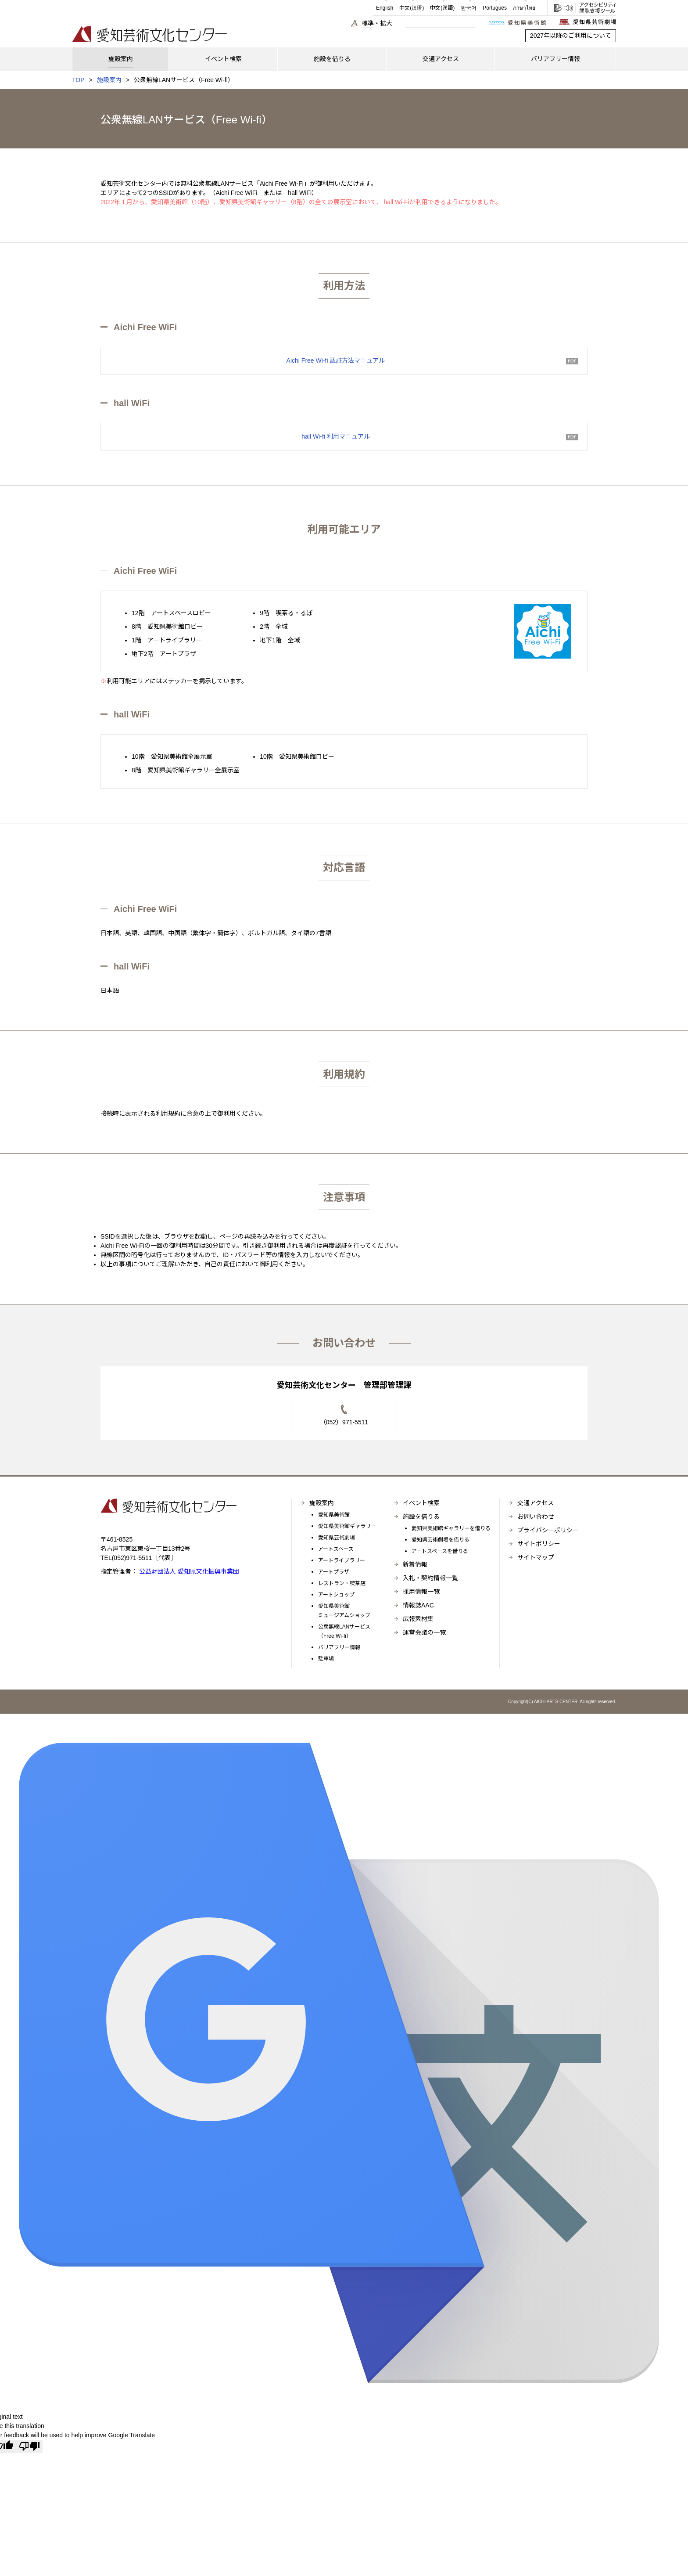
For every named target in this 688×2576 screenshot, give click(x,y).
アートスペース (336, 1549)
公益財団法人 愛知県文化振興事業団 (188, 1571)
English (384, 8)
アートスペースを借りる (440, 1551)
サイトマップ (535, 1557)
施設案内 (109, 79)
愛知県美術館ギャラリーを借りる (451, 1528)
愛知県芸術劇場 (336, 1538)
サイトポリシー (538, 1543)
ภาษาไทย (524, 8)
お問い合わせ (535, 1516)
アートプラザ (333, 1572)
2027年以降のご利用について (570, 35)
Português (495, 8)
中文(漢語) (442, 8)
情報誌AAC (418, 1605)
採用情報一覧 (421, 1591)
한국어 (469, 8)
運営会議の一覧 (424, 1632)
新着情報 (415, 1564)
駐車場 (326, 1659)
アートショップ (336, 1595)
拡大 (386, 23)
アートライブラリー (341, 1560)
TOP (78, 79)
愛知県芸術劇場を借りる (440, 1540)
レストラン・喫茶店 (342, 1583)
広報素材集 (418, 1618)
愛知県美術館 (334, 1515)
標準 (368, 23)
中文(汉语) (411, 8)
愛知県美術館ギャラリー (347, 1526)
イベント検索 (421, 1502)
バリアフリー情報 (339, 1647)
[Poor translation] (29, 2446)
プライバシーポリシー (548, 1530)
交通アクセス (535, 1502)
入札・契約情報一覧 (430, 1578)
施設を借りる (421, 1516)
